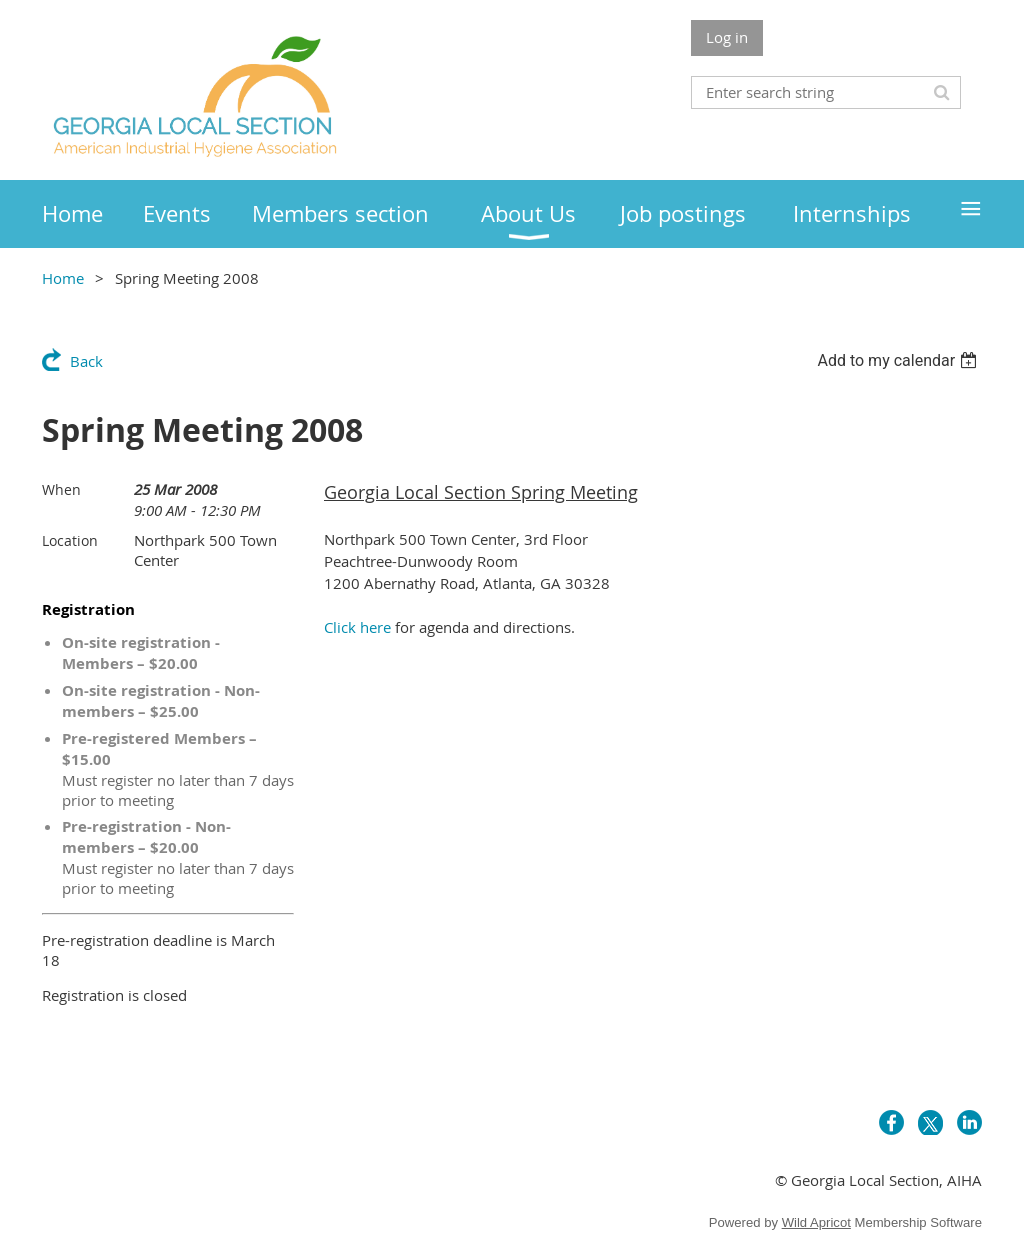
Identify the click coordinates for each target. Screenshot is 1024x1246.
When (61, 489)
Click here (357, 627)
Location (70, 540)
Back (86, 361)
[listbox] (899, 360)
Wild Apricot (816, 1222)
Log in (727, 37)
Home (63, 278)
